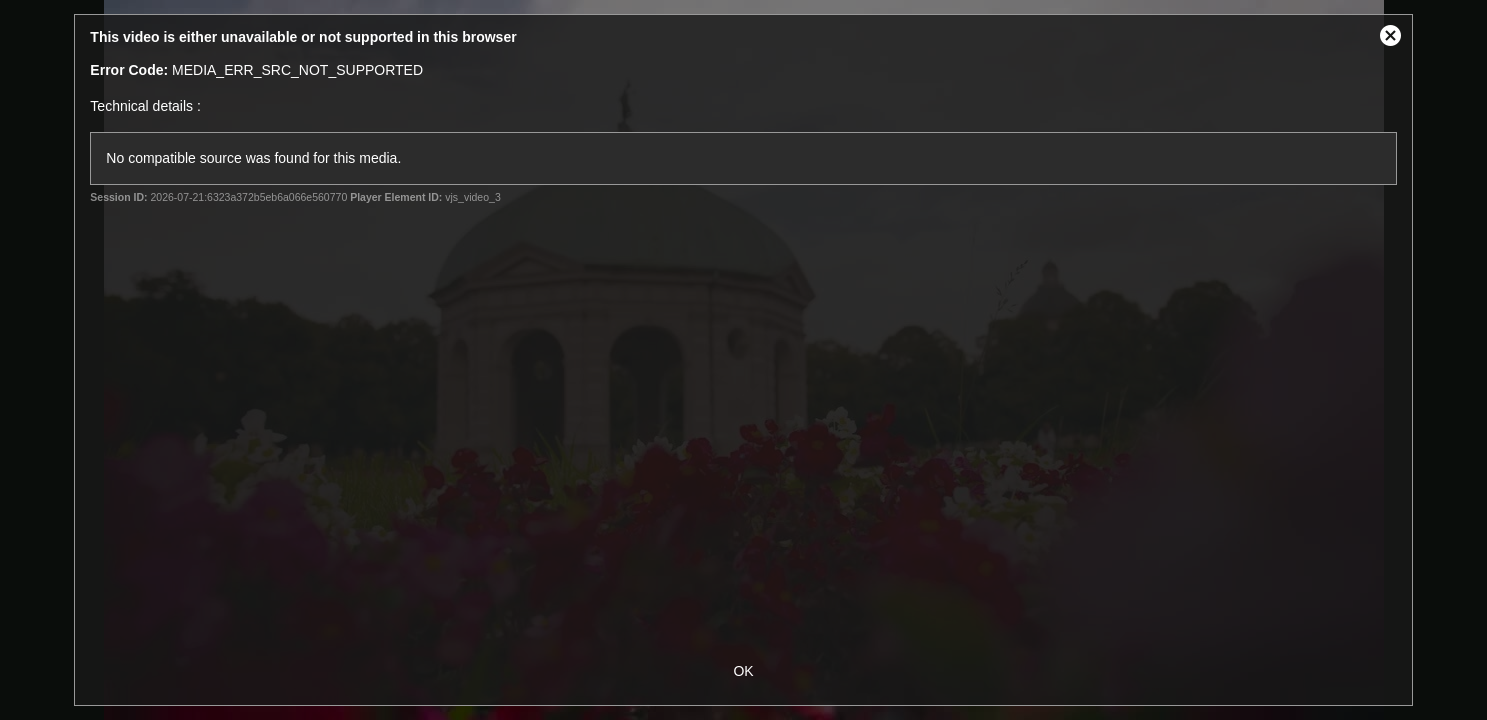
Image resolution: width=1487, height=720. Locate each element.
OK (743, 671)
